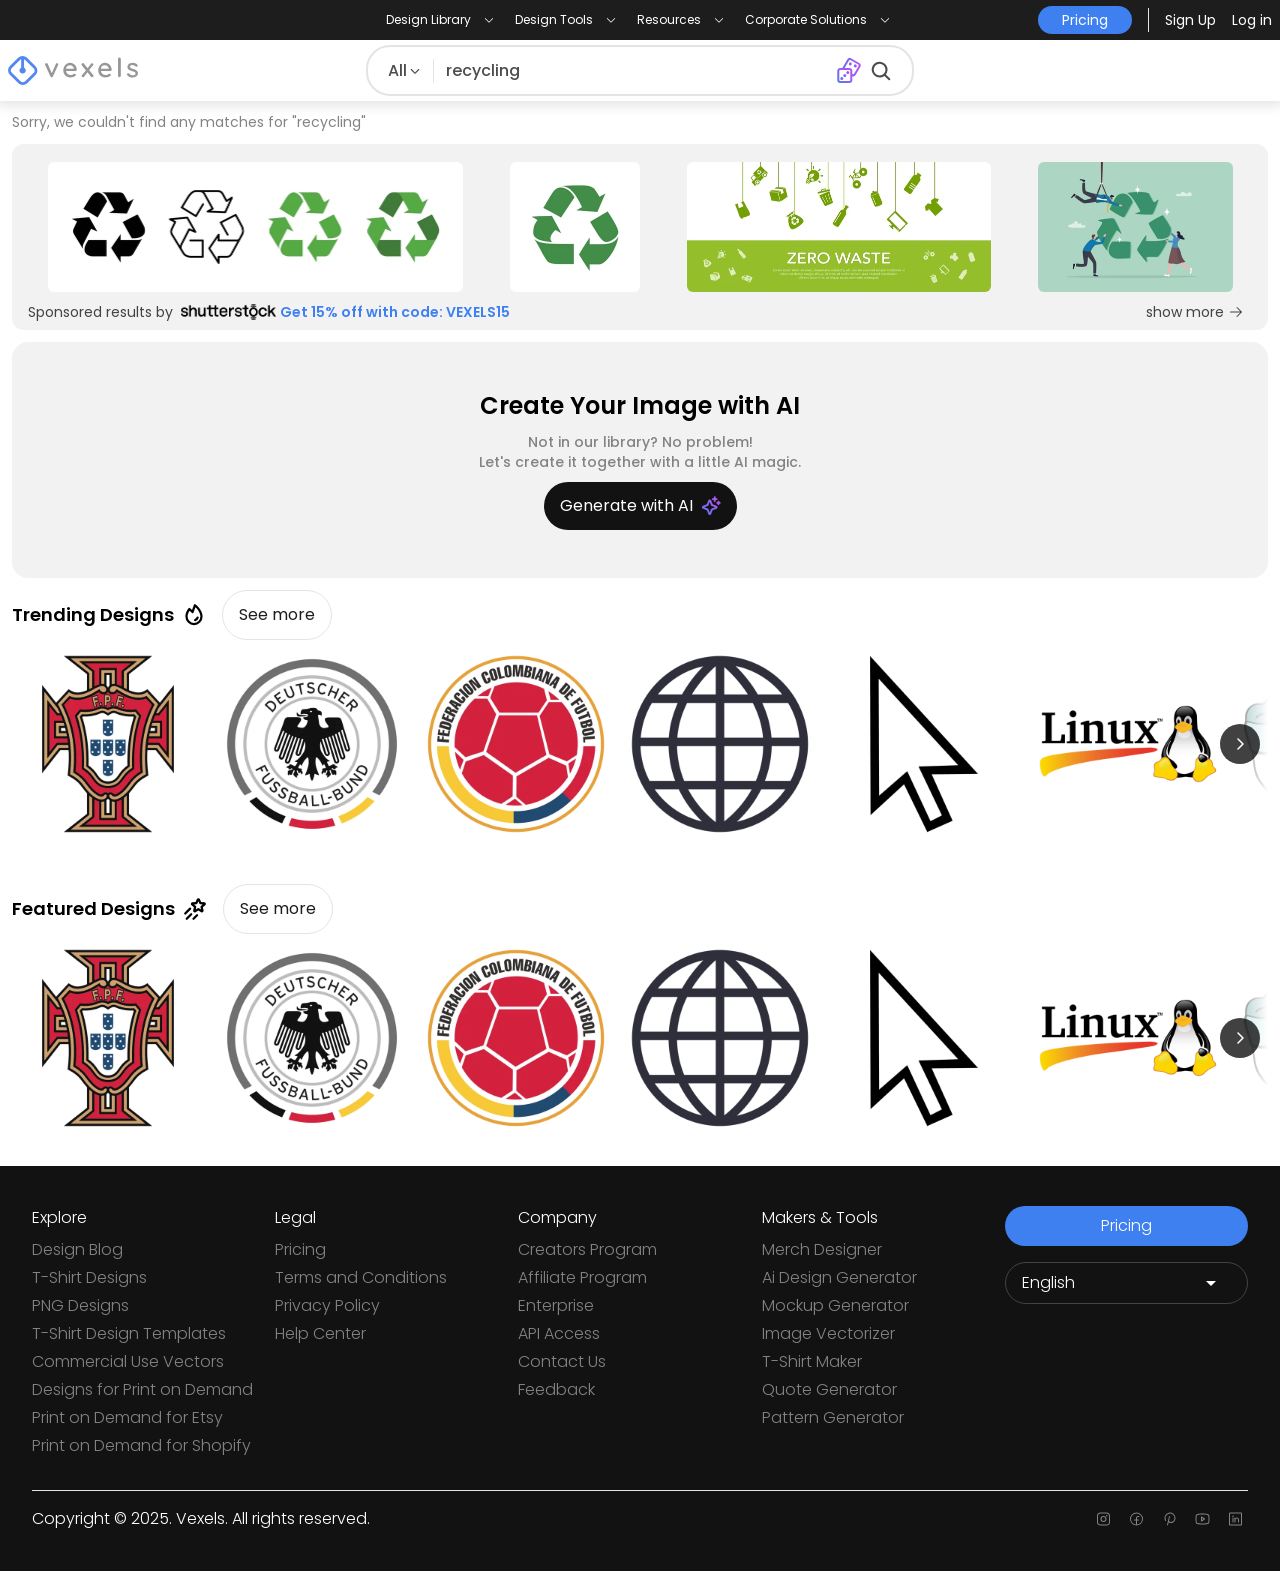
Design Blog (77, 1249)
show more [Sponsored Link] (1195, 312)
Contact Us (562, 1361)
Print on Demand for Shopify (141, 1445)
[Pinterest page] (1169, 1519)
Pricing (300, 1249)
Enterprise (556, 1305)
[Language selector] (1126, 1283)
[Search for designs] (631, 71)
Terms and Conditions (361, 1277)
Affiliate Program (582, 1277)
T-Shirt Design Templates (129, 1333)
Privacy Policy (327, 1305)
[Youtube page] (1202, 1519)
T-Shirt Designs (89, 1277)
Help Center (320, 1333)
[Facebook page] (1136, 1519)
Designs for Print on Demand (142, 1389)
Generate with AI (640, 505)
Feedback (556, 1389)
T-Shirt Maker (812, 1361)
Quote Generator (829, 1389)
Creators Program (587, 1249)
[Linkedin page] (1235, 1519)
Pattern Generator (833, 1417)
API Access (559, 1333)
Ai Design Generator (839, 1277)
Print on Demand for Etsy (127, 1417)
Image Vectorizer (828, 1333)
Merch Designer (822, 1249)
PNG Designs (80, 1305)
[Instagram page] (1103, 1519)
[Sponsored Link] (255, 227)
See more (277, 614)
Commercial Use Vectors (128, 1361)
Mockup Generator (835, 1305)
